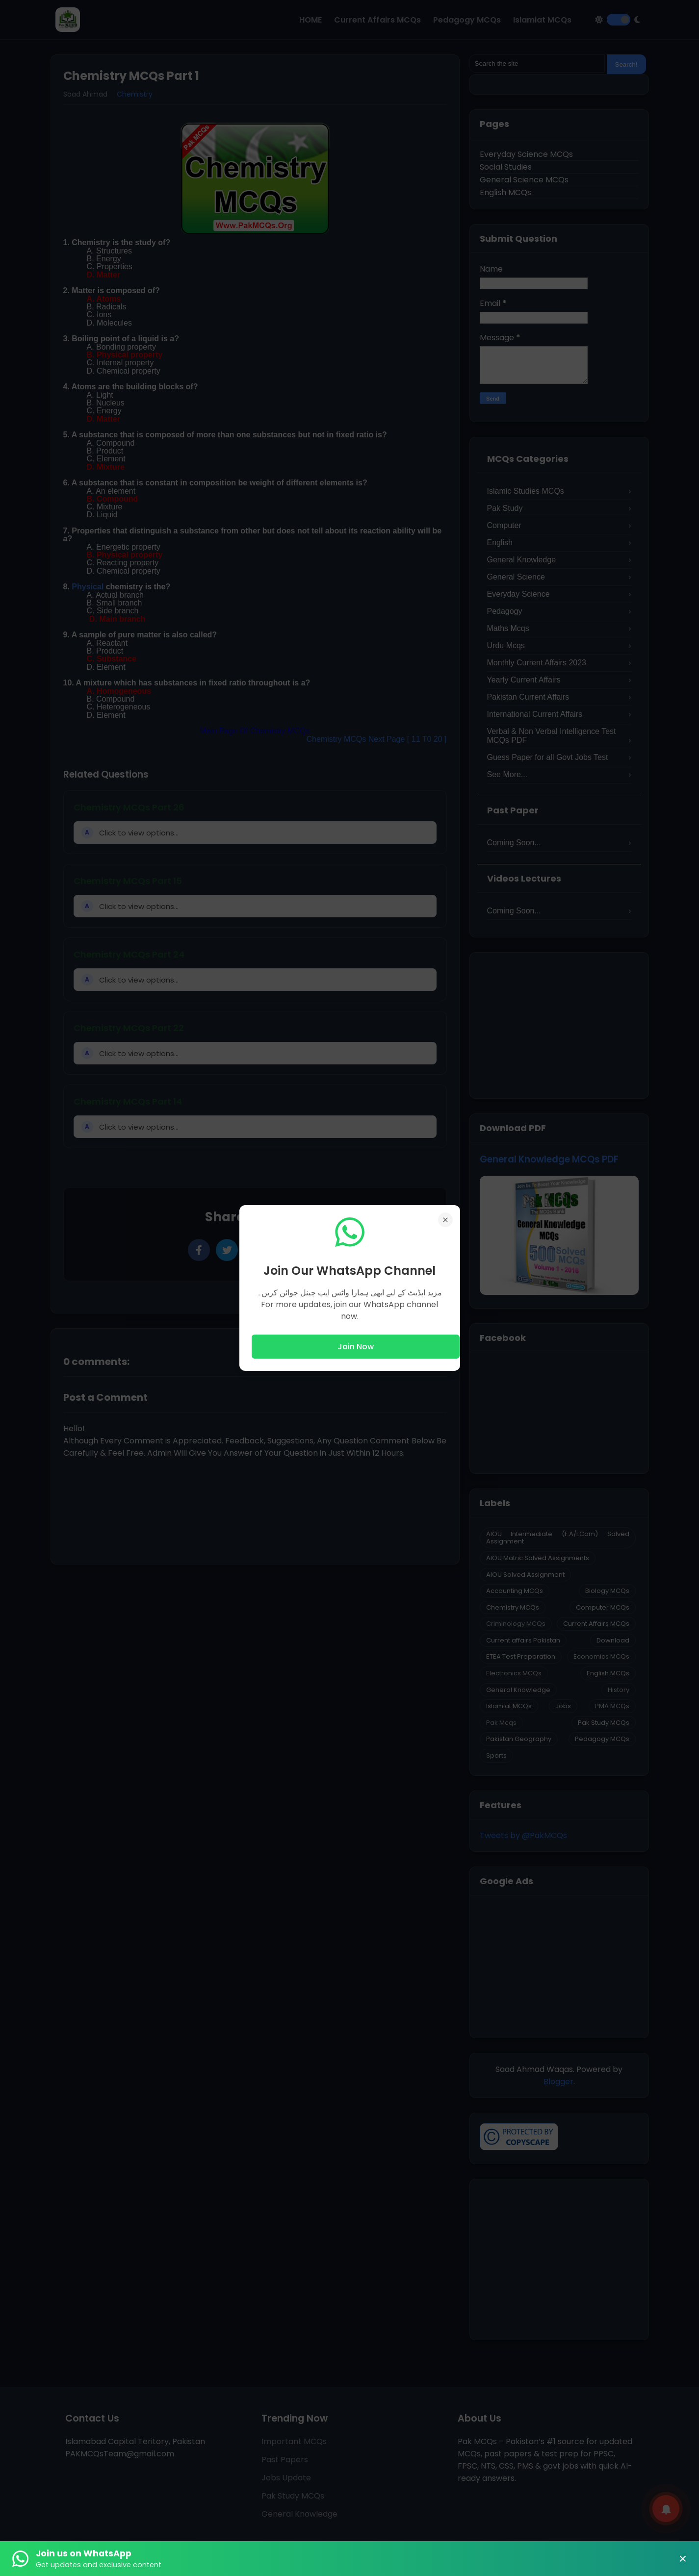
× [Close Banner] (683, 2559)
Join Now (355, 1346)
